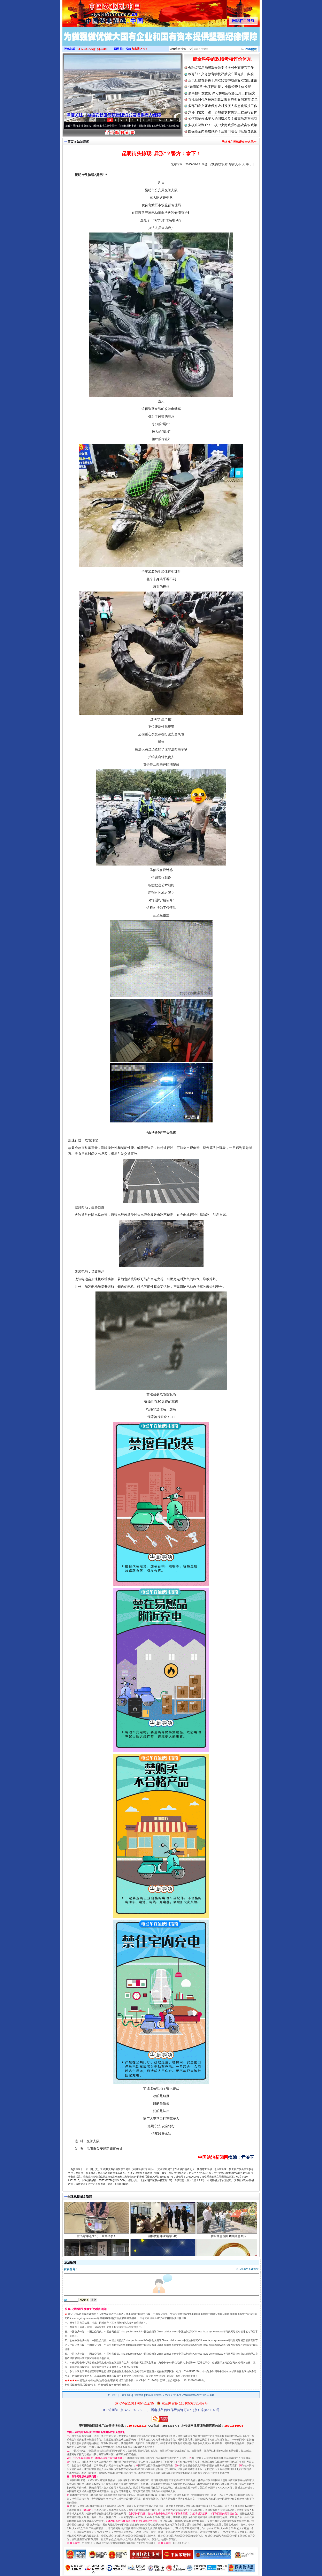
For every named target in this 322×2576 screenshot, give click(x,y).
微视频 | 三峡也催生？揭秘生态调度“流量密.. (170, 125)
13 (165, 120)
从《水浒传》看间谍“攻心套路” (77, 125)
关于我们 (112, 2395)
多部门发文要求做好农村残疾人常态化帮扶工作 (222, 106)
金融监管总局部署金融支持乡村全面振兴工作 (221, 67)
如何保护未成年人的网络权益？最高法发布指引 (222, 118)
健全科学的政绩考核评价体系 (222, 59)
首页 (70, 141)
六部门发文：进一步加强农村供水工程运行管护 (222, 112)
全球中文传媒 (96, 12)
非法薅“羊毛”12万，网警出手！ (96, 2238)
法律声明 (139, 2395)
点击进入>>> (139, 49)
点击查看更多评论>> (247, 2269)
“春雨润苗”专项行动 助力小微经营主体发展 (219, 87)
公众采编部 (125, 2395)
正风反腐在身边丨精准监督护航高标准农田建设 (222, 80)
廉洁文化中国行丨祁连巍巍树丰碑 (120, 125)
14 (171, 120)
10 (148, 120)
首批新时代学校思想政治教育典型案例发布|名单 (223, 99)
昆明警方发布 (219, 164)
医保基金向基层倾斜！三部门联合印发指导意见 (222, 131)
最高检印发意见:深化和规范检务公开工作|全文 (221, 93)
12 (160, 120)
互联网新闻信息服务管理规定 (128, 2322)
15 (176, 120)
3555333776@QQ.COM (93, 49)
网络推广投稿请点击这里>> (239, 141)
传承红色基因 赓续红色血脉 (229, 2238)
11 (154, 120)
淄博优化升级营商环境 (163, 2238)
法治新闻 (83, 141)
